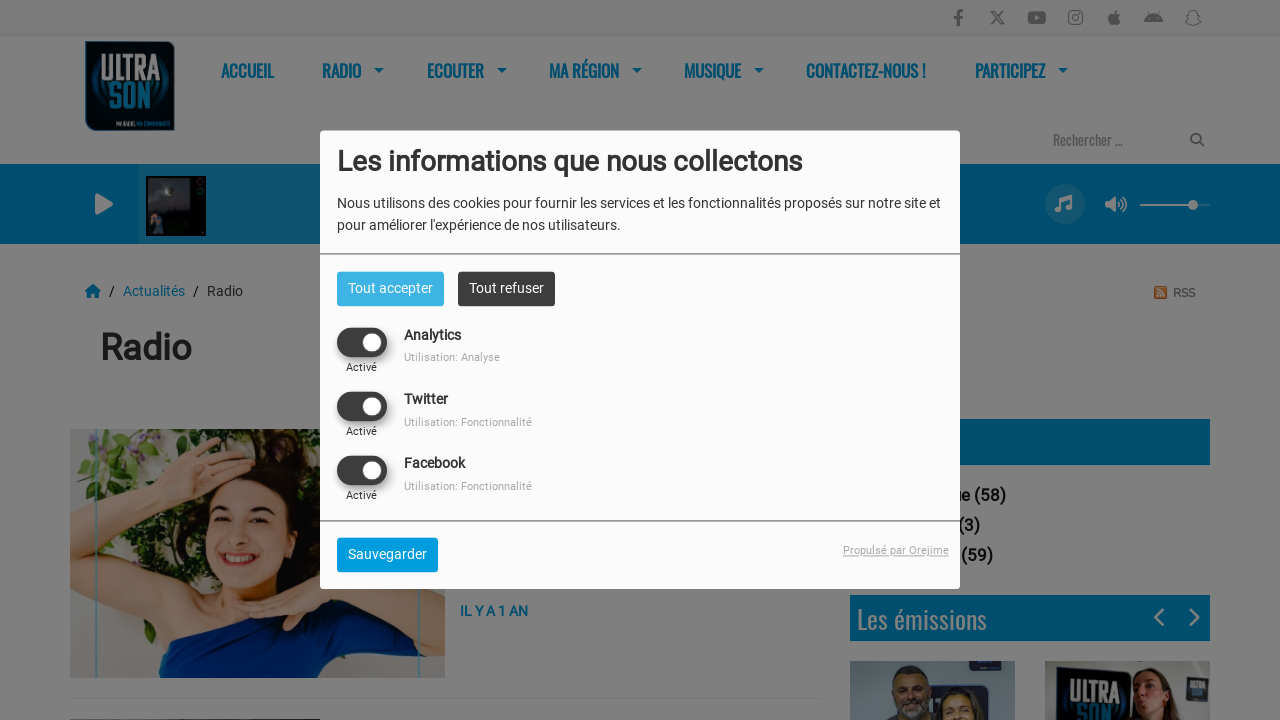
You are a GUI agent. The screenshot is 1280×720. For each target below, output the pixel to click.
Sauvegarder (387, 555)
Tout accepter (390, 288)
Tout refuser (506, 288)
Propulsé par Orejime (896, 551)
